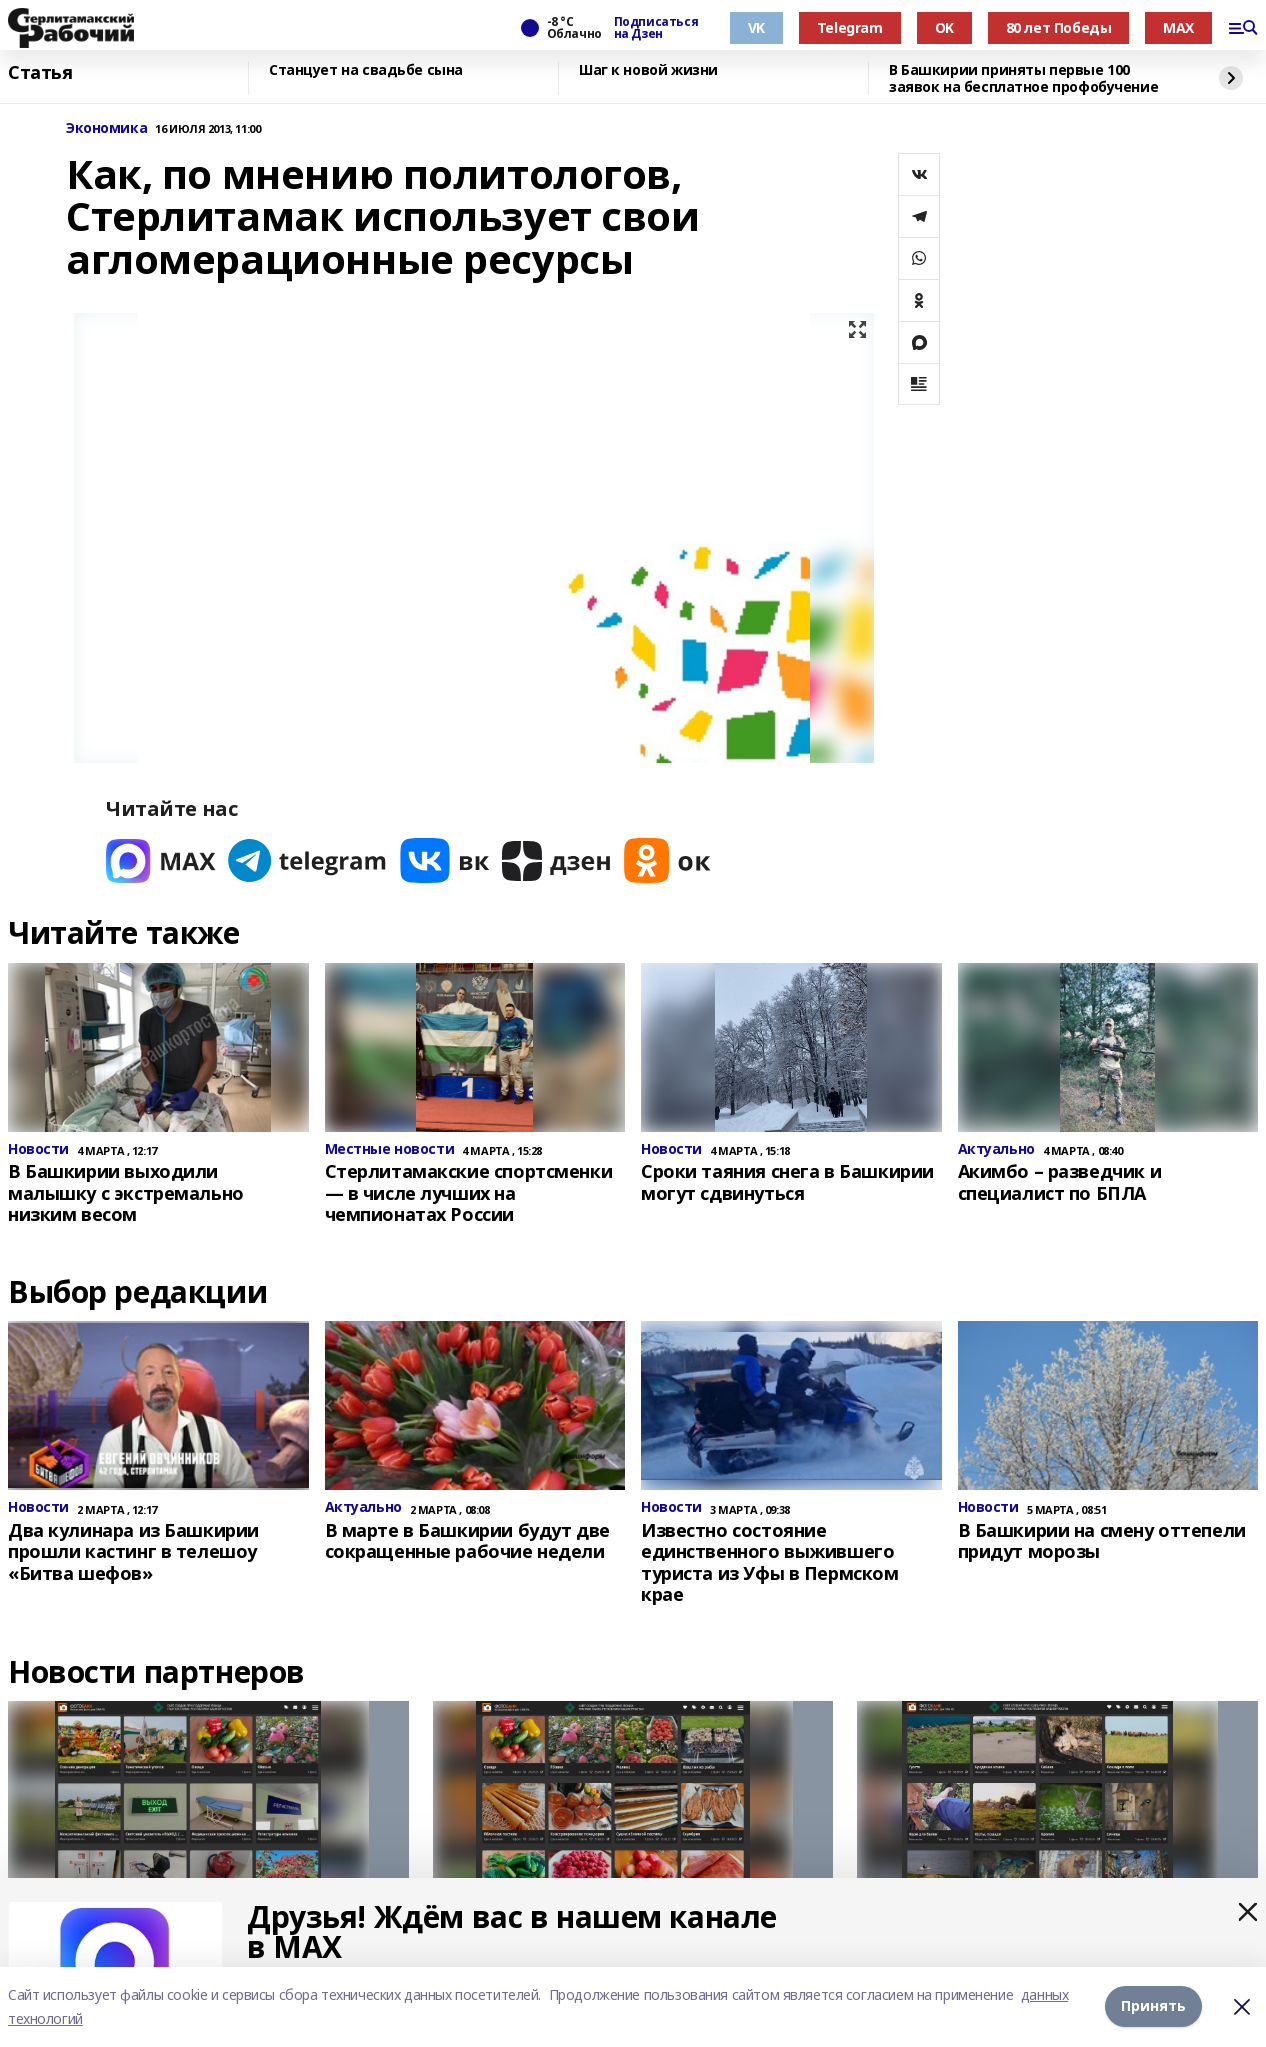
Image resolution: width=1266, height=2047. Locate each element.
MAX (1178, 27)
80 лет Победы (1059, 27)
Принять (1153, 2006)
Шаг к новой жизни (648, 70)
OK (944, 27)
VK (756, 27)
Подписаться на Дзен (656, 28)
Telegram (850, 27)
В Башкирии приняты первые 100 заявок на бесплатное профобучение (1023, 78)
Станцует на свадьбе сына (366, 70)
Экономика (106, 128)
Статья (40, 73)
